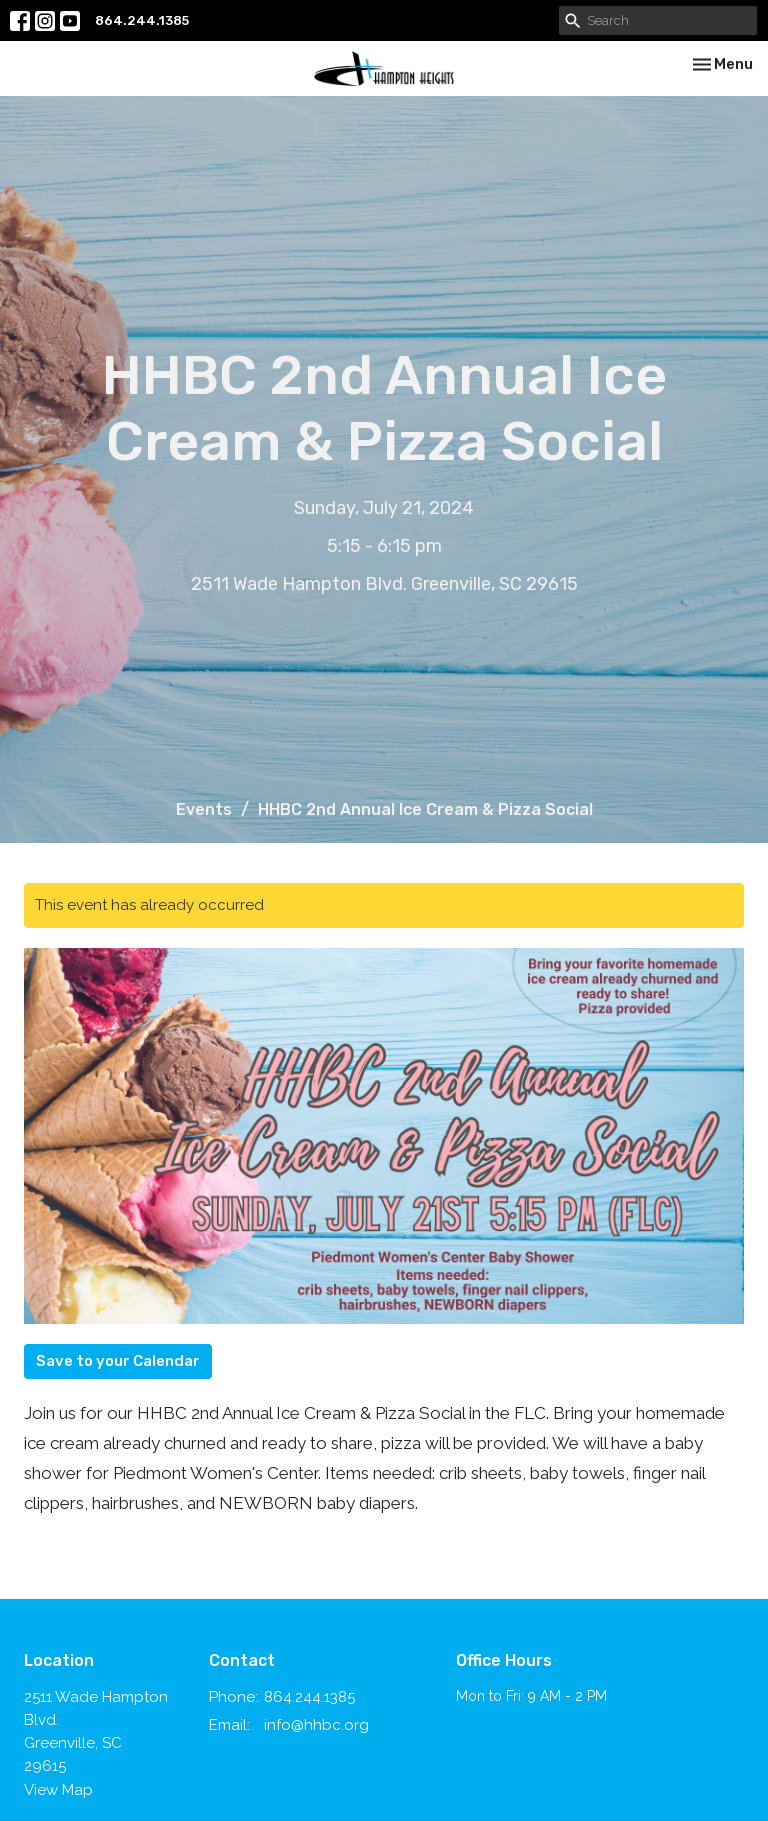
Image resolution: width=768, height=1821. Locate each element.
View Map (58, 1790)
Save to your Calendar (118, 1361)
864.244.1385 (142, 20)
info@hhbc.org (316, 1725)
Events (204, 809)
